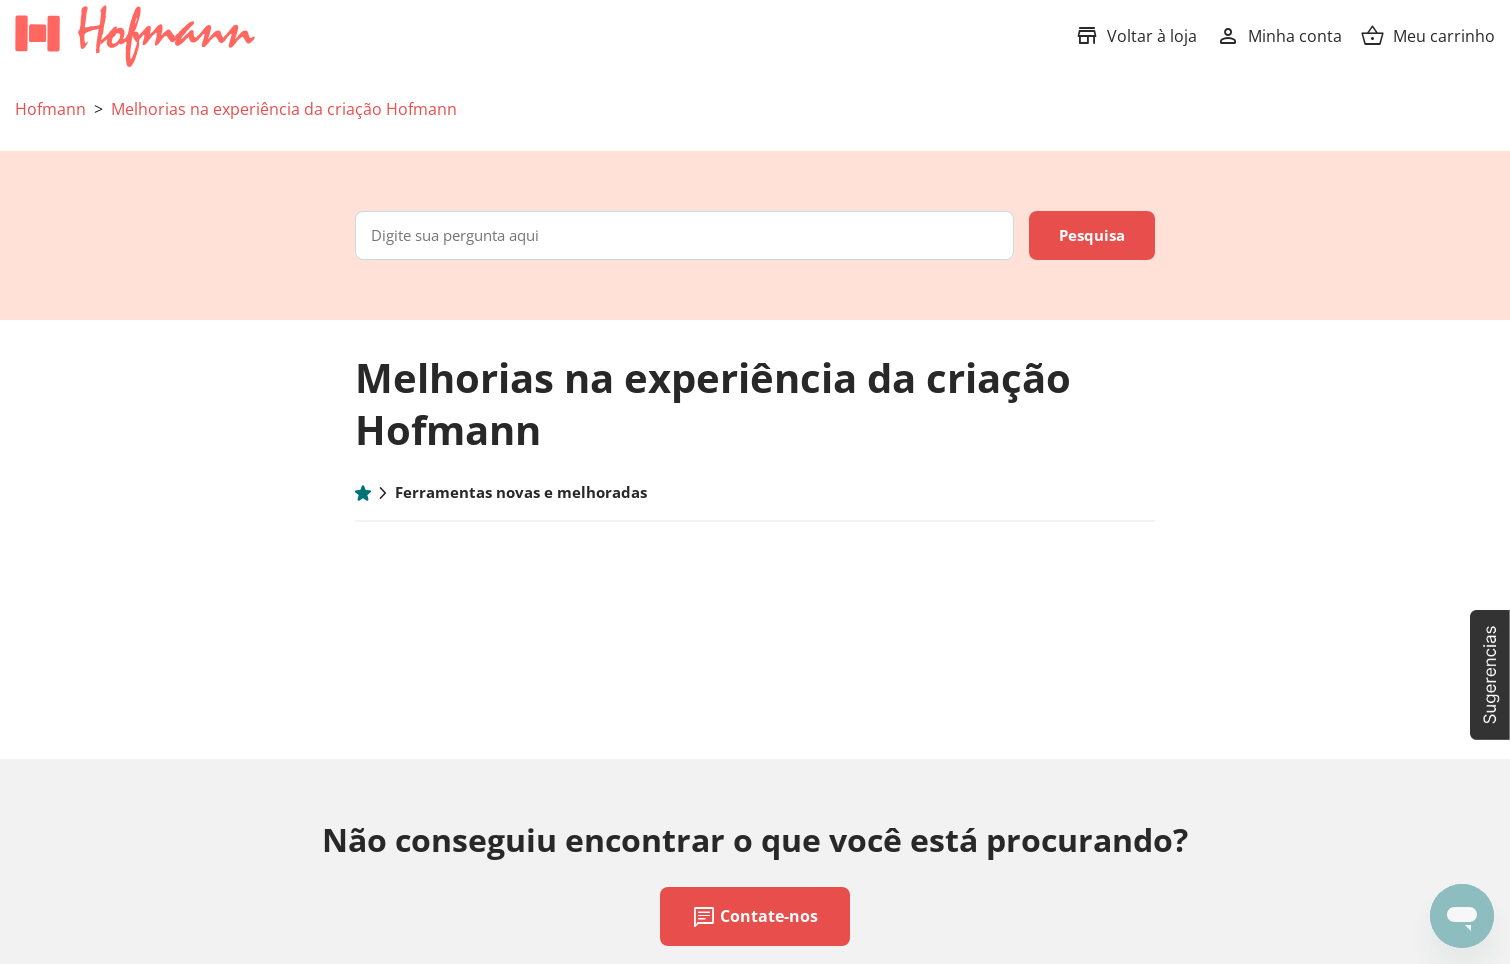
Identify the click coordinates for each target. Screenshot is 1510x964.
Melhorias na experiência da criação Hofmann (284, 109)
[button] (1490, 675)
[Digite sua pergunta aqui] (684, 235)
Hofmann (50, 109)
